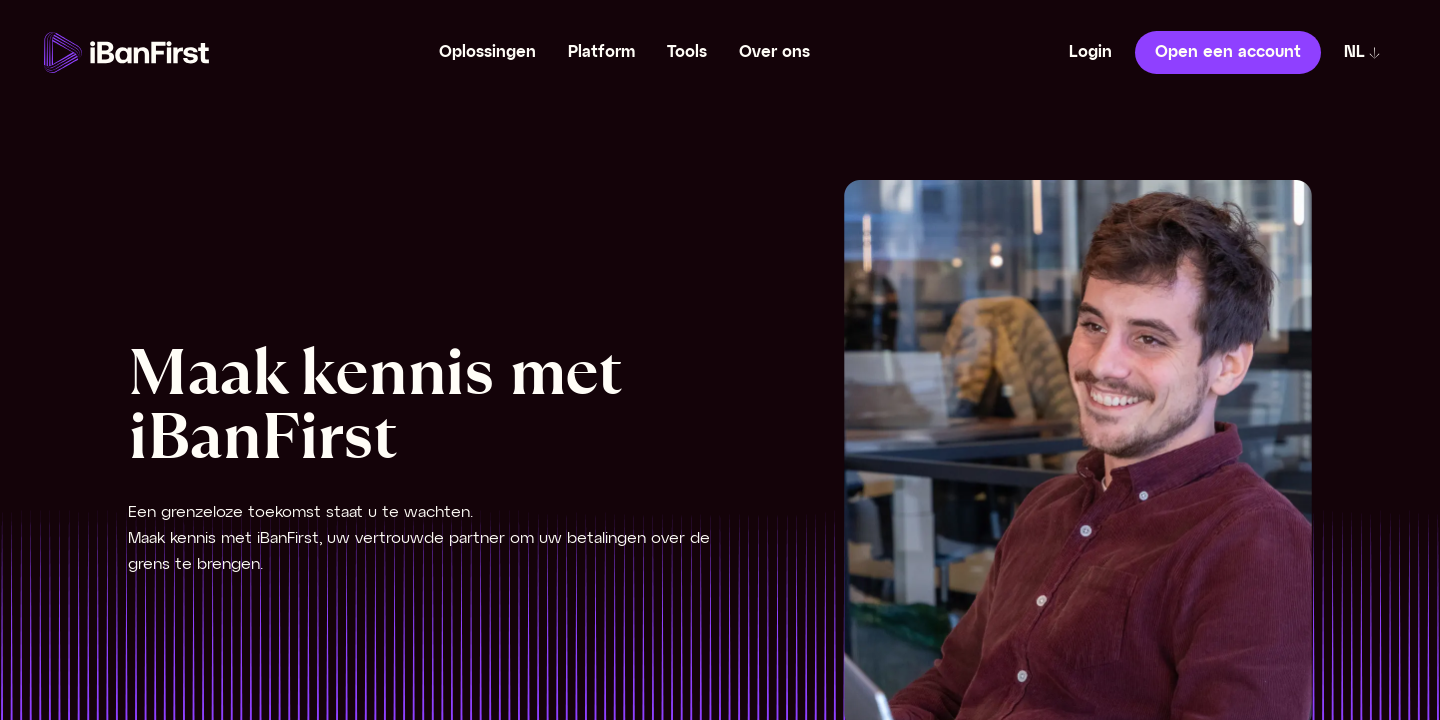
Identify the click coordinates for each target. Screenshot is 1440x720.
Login (1090, 52)
